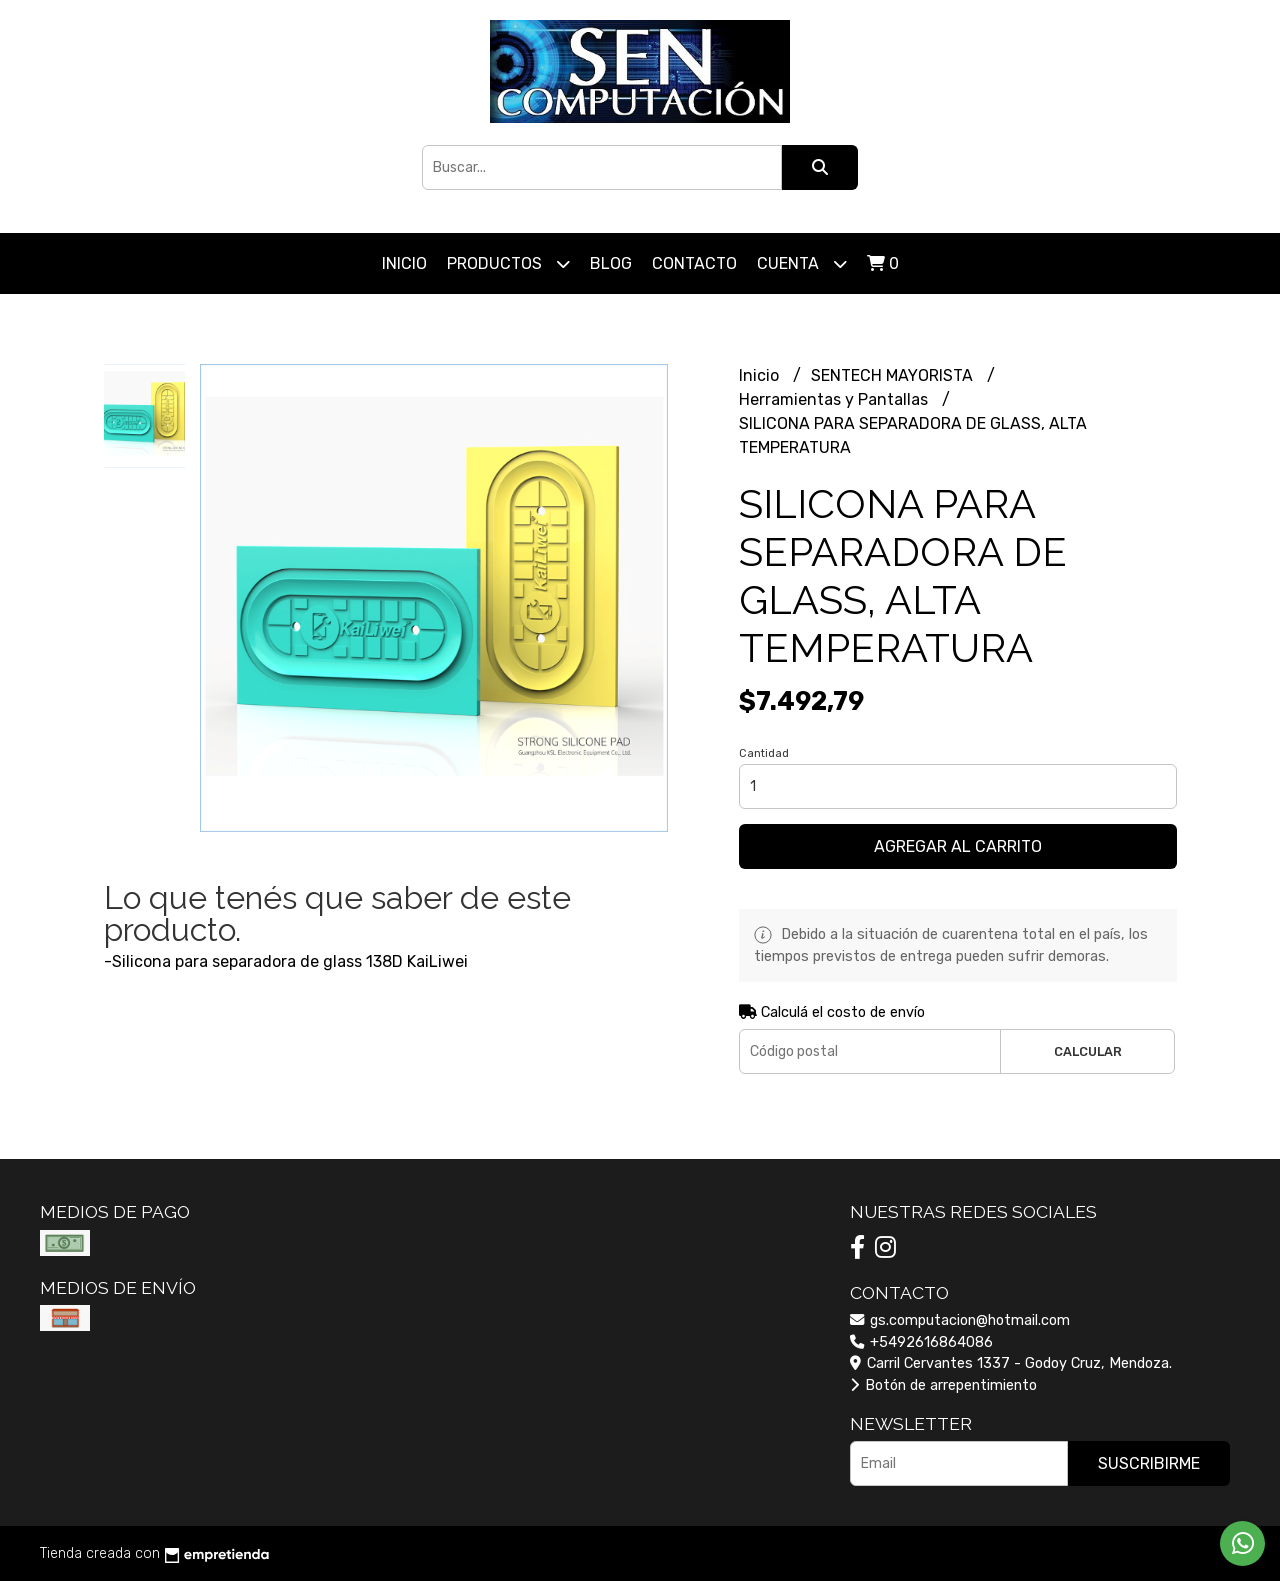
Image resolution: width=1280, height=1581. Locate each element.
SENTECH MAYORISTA (894, 375)
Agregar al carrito (958, 846)
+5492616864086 (921, 1342)
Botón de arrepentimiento (943, 1385)
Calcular (1088, 1051)
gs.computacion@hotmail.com (960, 1320)
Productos (508, 263)
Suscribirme (1149, 1463)
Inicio (404, 263)
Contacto (694, 263)
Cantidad (764, 753)
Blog (611, 263)
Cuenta (802, 263)
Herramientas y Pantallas (835, 399)
